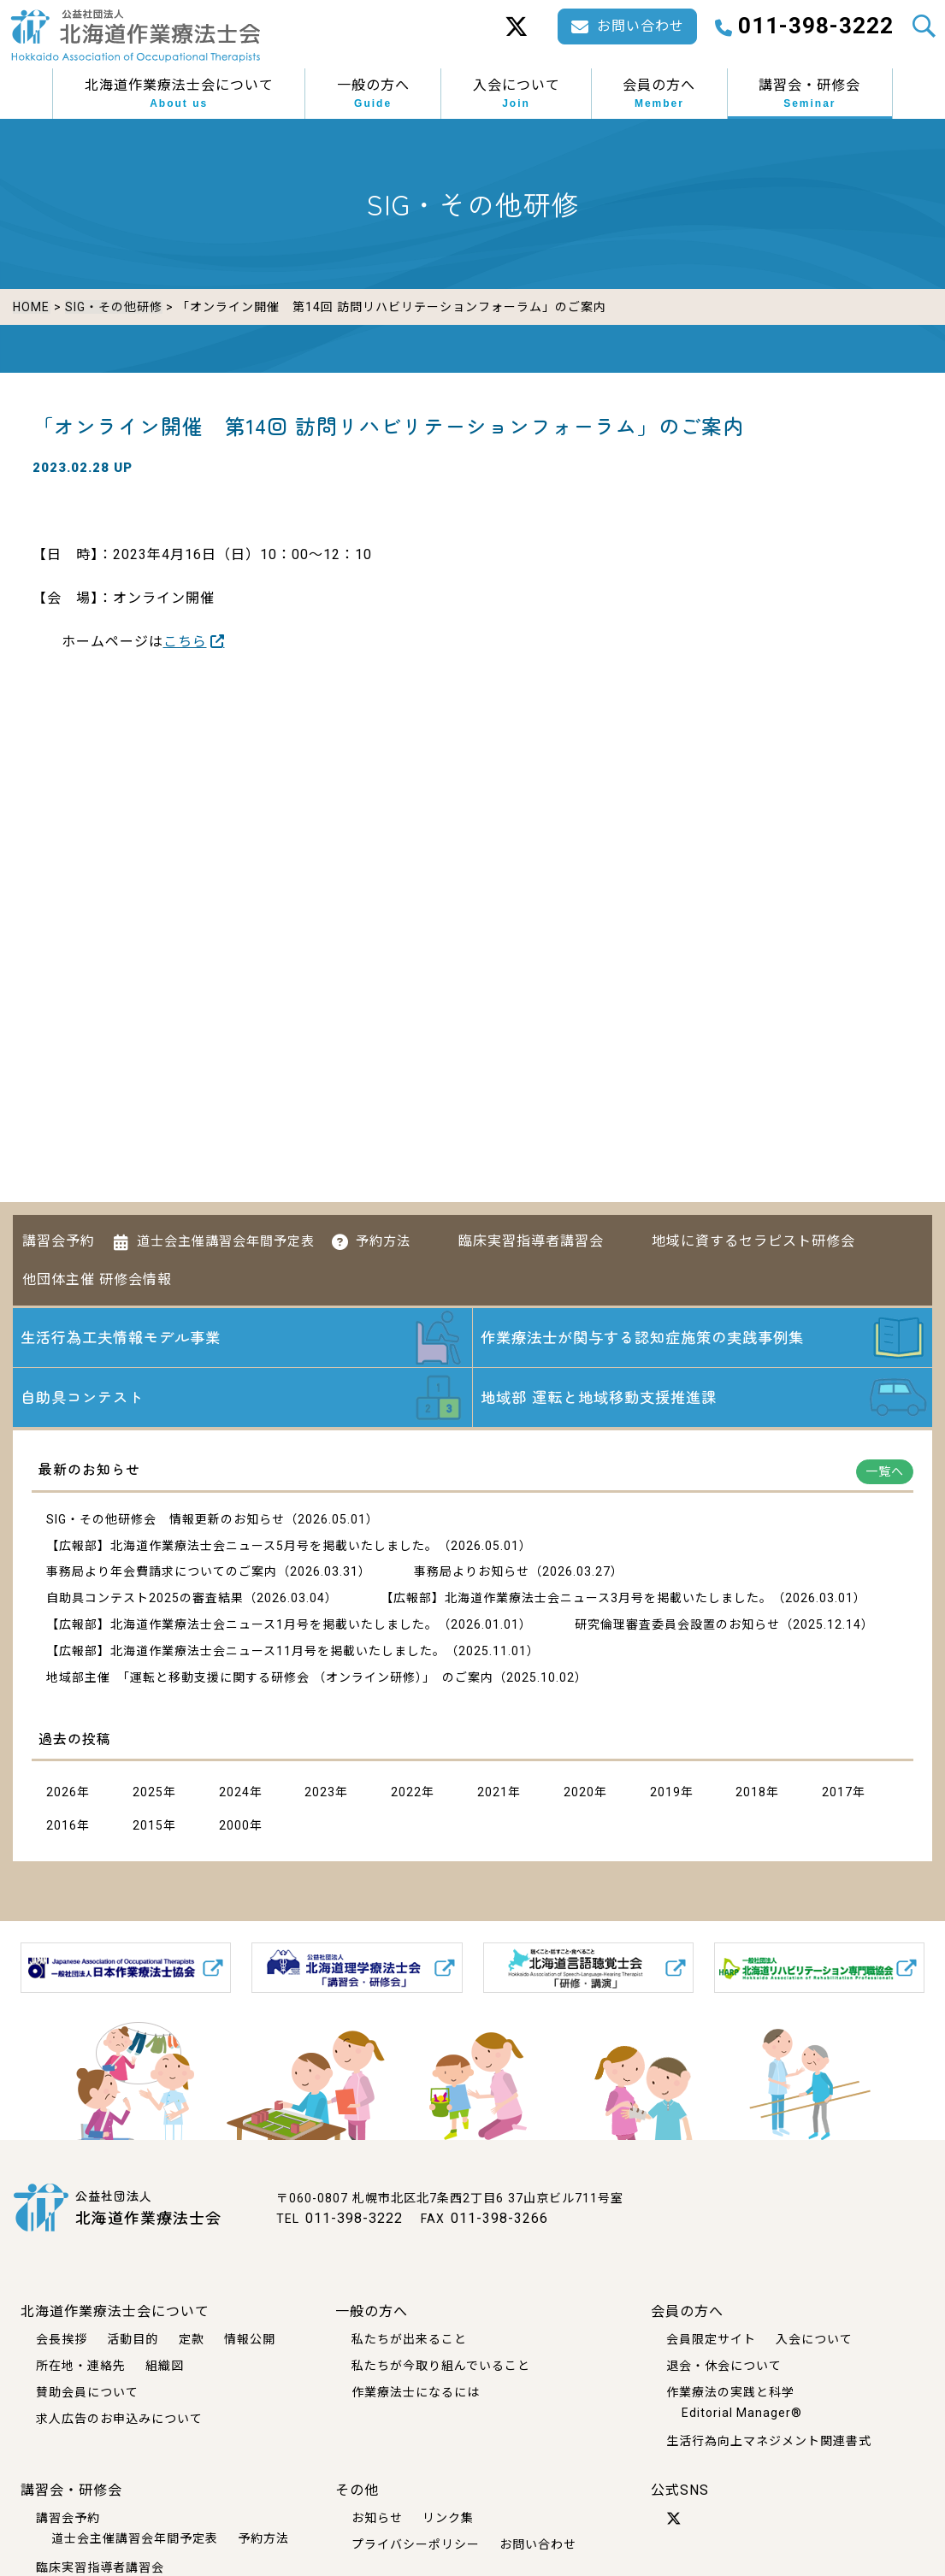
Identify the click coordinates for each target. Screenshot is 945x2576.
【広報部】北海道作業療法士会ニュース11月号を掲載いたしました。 (246, 1652)
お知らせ (377, 2518)
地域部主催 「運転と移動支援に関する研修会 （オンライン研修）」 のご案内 (269, 1679)
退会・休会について (724, 2366)
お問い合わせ (537, 2544)
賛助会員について (87, 2392)
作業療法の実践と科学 (730, 2392)
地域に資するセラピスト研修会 (753, 1237)
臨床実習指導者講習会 (531, 1237)
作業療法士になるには (415, 2392)
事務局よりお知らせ (471, 1573)
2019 (665, 1794)
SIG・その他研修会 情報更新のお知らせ (165, 1521)
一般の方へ (373, 94)
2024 (234, 1794)
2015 (148, 1827)
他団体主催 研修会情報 (97, 1276)
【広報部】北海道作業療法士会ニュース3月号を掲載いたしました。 (576, 1599)
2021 (492, 1794)
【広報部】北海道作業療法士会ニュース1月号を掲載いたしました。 (242, 1626)
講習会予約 (58, 1237)
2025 (148, 1794)
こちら (185, 640)
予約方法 (383, 1238)
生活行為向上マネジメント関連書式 (768, 2441)
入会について (516, 94)
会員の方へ (659, 94)
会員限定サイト (711, 2339)
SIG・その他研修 (113, 307)
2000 (234, 1827)
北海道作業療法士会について (179, 94)
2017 (837, 1794)
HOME (31, 307)
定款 (191, 2339)
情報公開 (249, 2339)
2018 (750, 1794)
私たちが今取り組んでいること (440, 2366)
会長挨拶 (61, 2339)
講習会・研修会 (809, 94)
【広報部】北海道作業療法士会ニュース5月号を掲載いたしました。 (242, 1547)
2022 (406, 1794)
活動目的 (132, 2339)
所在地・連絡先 (81, 2366)
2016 (61, 1827)
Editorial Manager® (742, 2412)
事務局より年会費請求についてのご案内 (161, 1573)
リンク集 (448, 2518)
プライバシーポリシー (415, 2544)
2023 (319, 1794)
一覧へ (884, 1473)
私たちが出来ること (409, 2339)
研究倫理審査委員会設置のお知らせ (677, 1626)
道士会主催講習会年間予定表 (226, 1238)
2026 (61, 1794)
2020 (579, 1794)
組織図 (164, 2366)
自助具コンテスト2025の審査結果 (145, 1599)
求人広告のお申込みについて (119, 2418)
